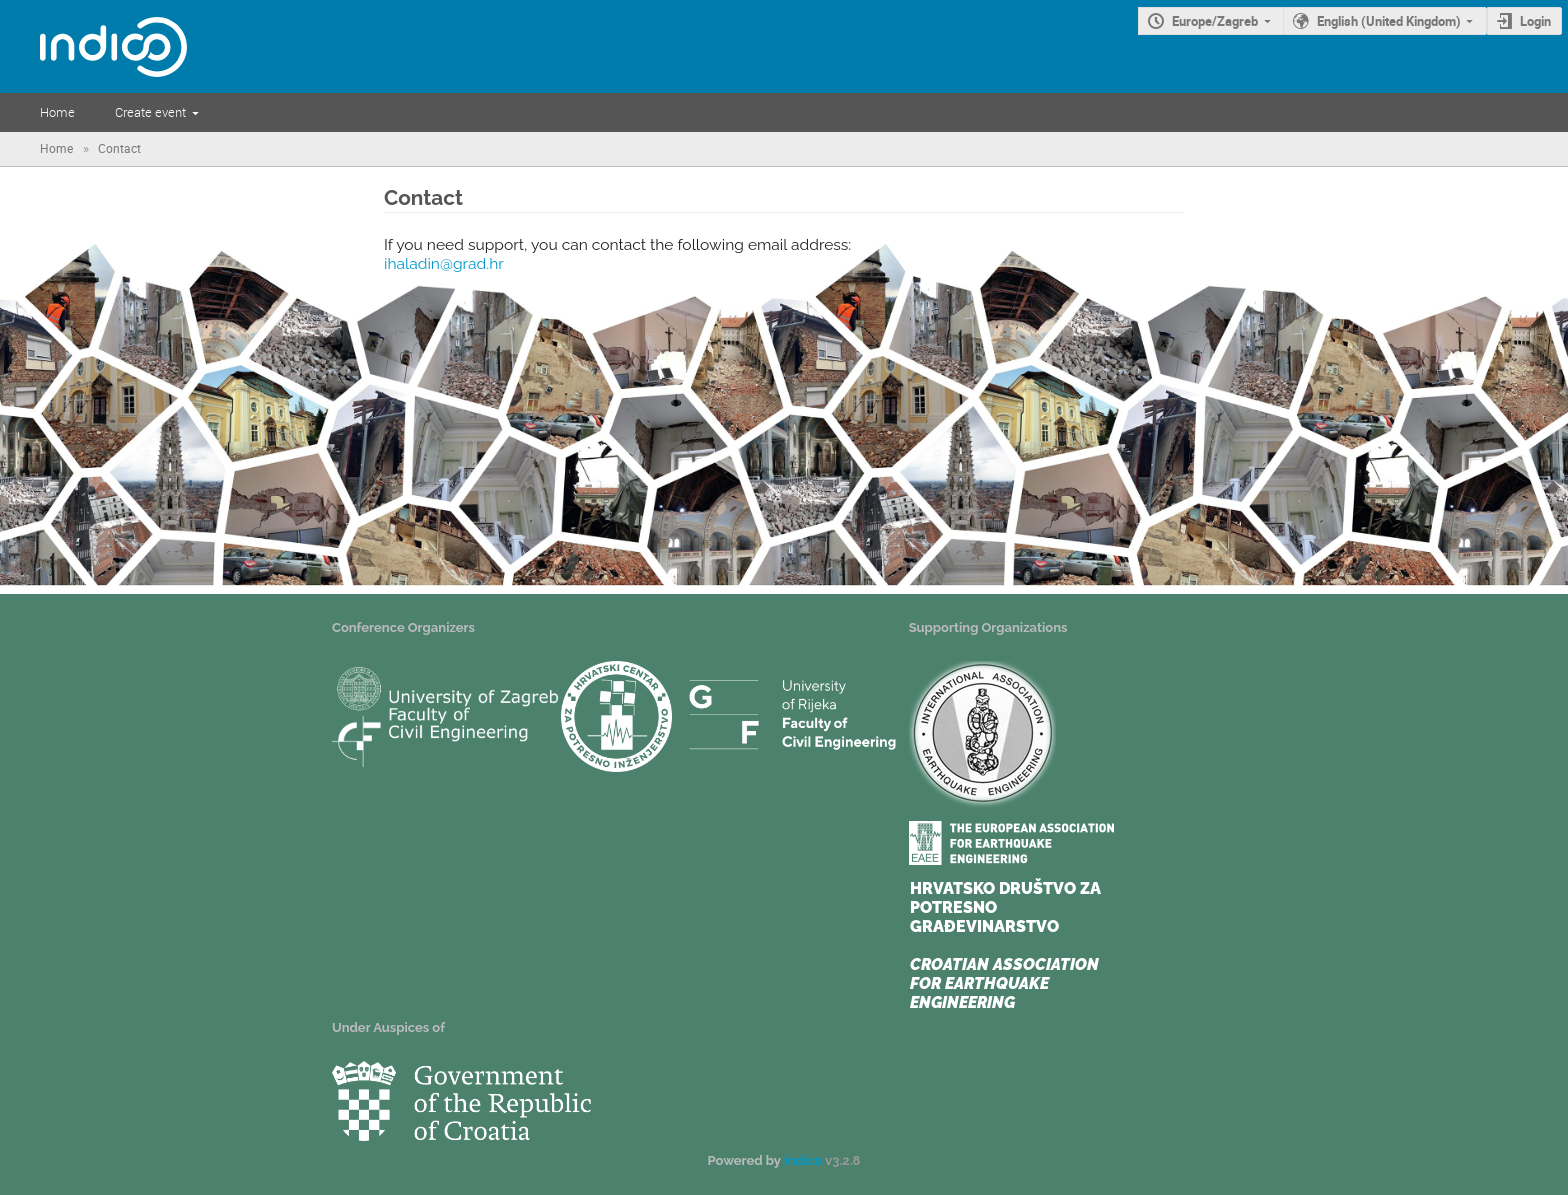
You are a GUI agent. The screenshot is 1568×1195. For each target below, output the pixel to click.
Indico (803, 1160)
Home (57, 112)
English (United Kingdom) (1389, 21)
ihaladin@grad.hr (444, 263)
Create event (150, 112)
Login (1535, 21)
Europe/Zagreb (1215, 21)
